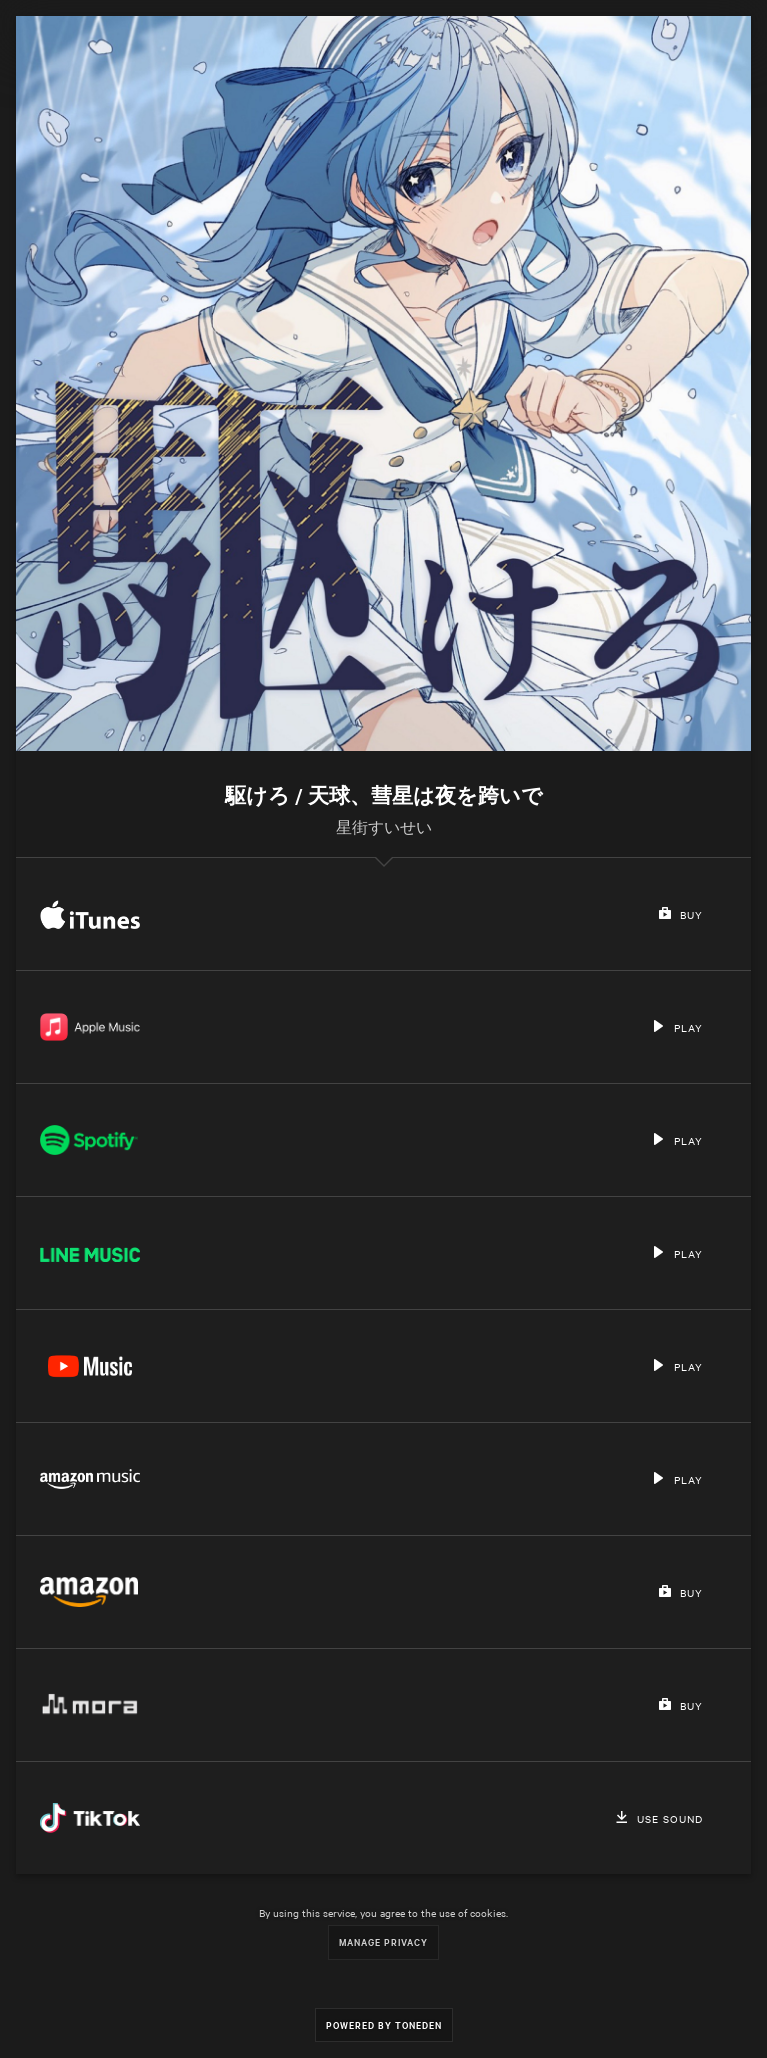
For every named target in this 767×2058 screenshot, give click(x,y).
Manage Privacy (383, 1941)
